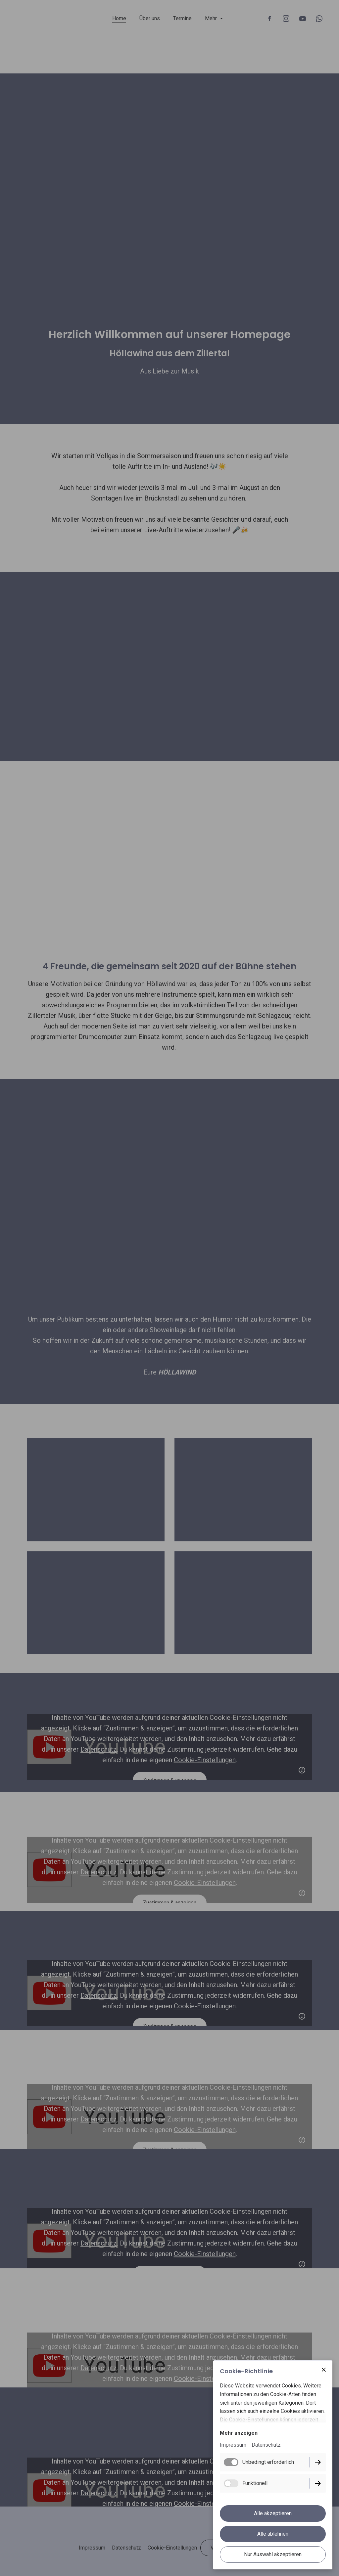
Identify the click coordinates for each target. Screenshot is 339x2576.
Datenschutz (266, 2445)
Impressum (233, 2445)
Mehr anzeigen (239, 2433)
